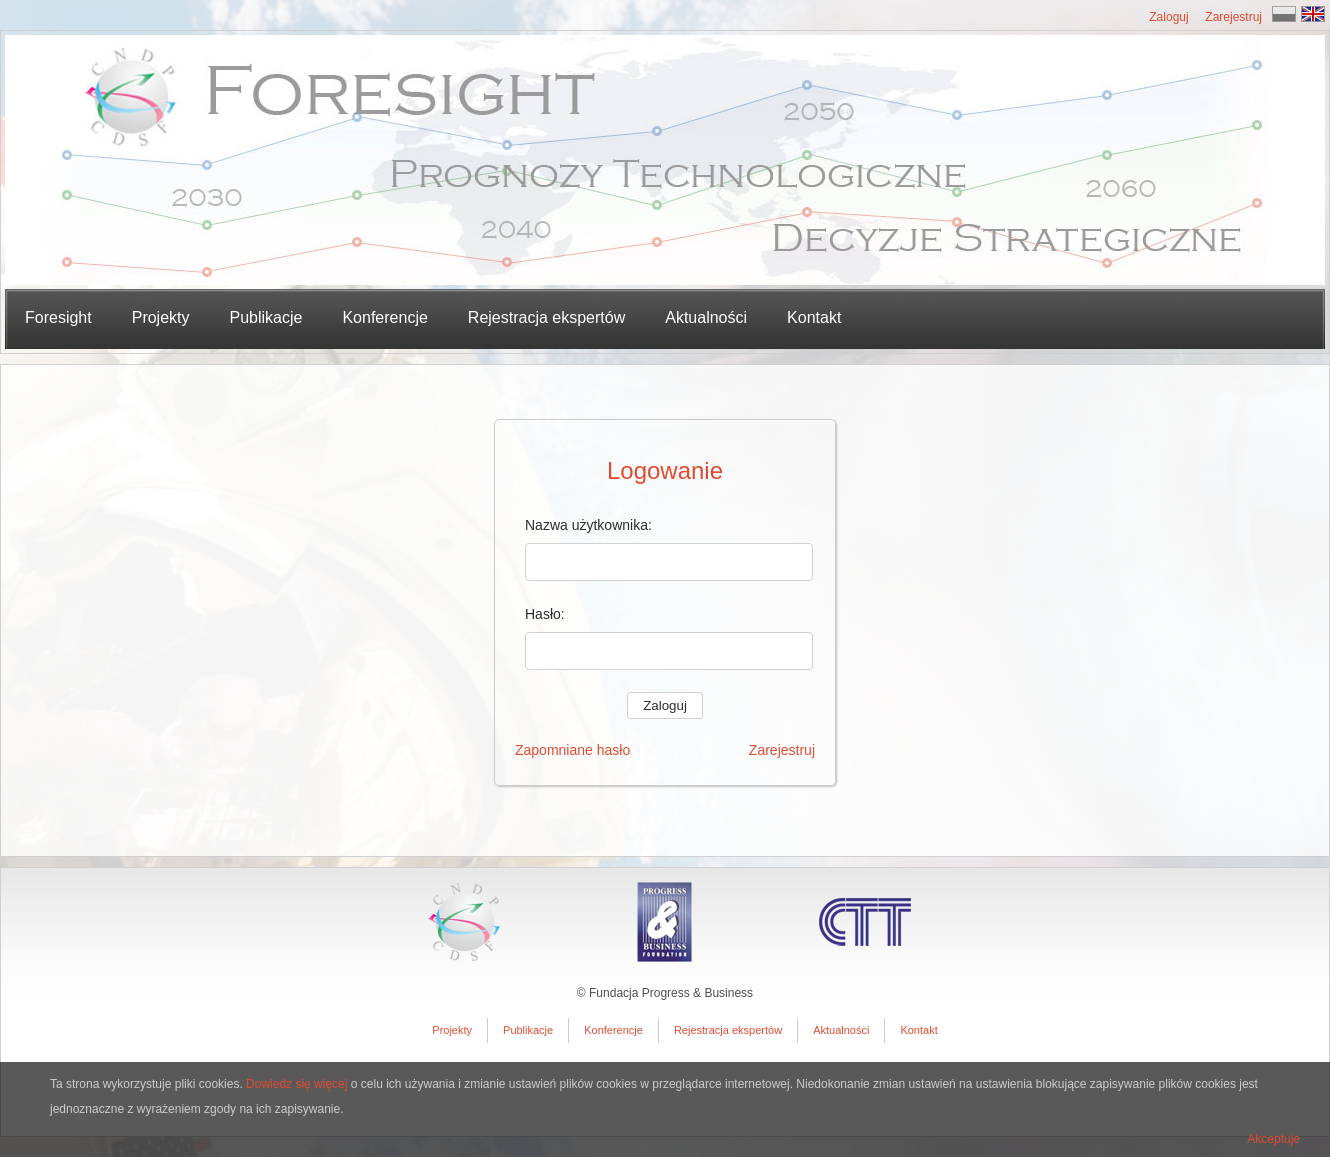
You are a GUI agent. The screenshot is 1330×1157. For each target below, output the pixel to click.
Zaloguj (1168, 17)
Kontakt (814, 317)
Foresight (58, 317)
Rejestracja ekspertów (546, 317)
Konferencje (384, 317)
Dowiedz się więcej (296, 1084)
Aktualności (706, 317)
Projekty (452, 1030)
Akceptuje (1273, 1139)
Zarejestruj (1233, 17)
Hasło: (545, 614)
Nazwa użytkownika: (588, 525)
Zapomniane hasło (572, 750)
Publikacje (528, 1030)
